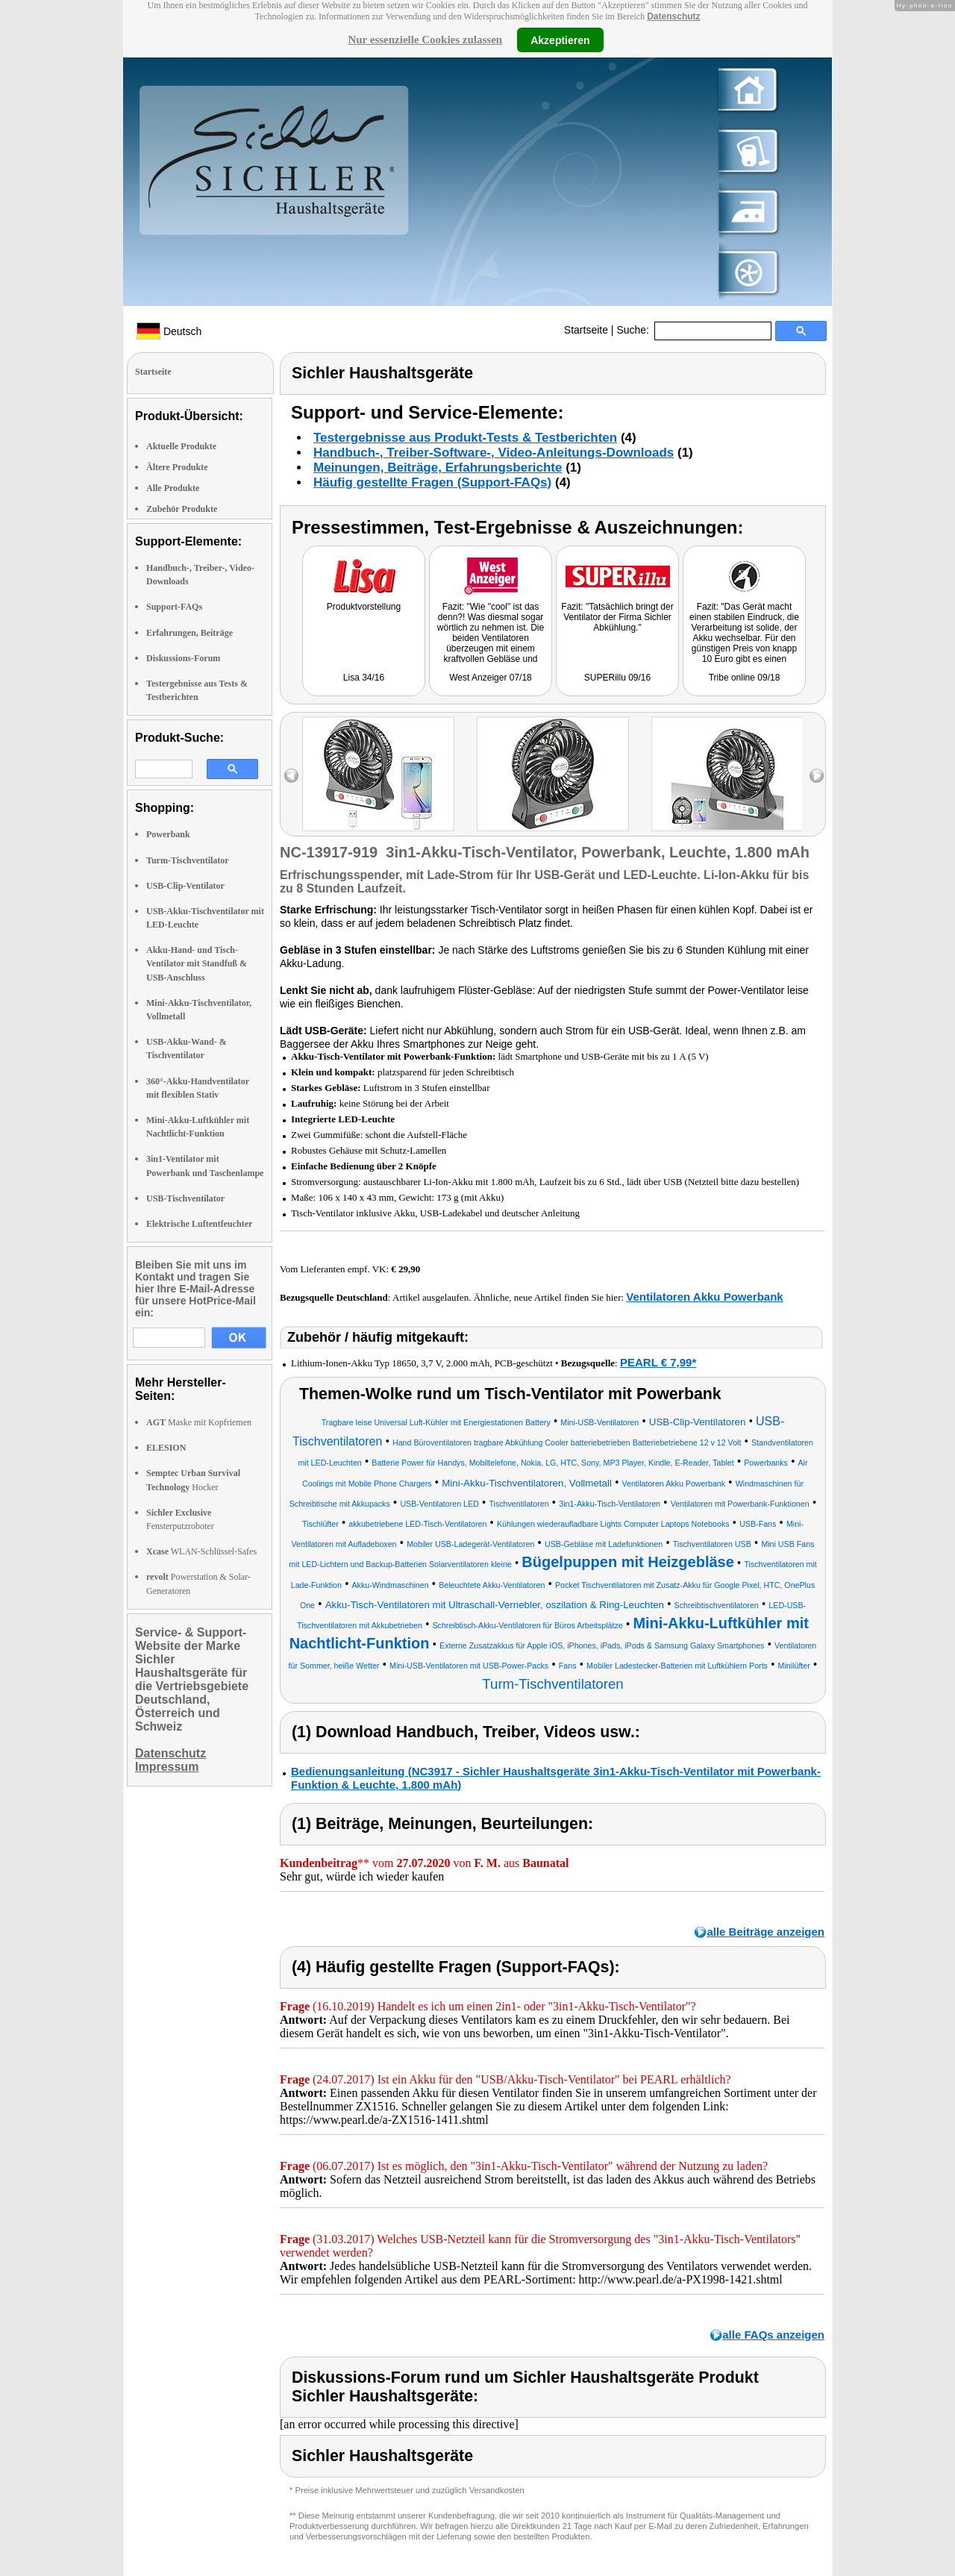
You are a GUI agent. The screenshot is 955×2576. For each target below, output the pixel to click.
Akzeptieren (559, 40)
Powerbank (168, 834)
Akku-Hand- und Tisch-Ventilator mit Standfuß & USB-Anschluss (196, 963)
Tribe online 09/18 (744, 677)
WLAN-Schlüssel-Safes (201, 1551)
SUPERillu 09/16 (617, 677)
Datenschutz (673, 16)
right (817, 776)
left (291, 776)
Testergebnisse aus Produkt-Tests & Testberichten (465, 438)
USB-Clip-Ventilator (185, 886)
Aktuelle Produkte (181, 446)
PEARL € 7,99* (658, 1362)
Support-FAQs (174, 606)
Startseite (586, 330)
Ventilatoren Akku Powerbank (704, 1296)
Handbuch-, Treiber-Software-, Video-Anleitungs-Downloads (493, 453)
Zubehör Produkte (181, 509)
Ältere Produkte (177, 467)
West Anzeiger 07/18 (490, 677)
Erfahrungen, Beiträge (189, 633)
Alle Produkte (172, 488)
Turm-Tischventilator (187, 860)
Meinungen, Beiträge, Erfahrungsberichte (437, 467)
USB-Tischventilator (185, 1198)
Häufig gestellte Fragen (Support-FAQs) (432, 482)
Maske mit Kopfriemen (198, 1422)
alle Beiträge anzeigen (765, 1931)
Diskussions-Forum (183, 658)
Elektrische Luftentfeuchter (199, 1224)
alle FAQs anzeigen (773, 2334)
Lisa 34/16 (363, 677)
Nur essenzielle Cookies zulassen (425, 40)
